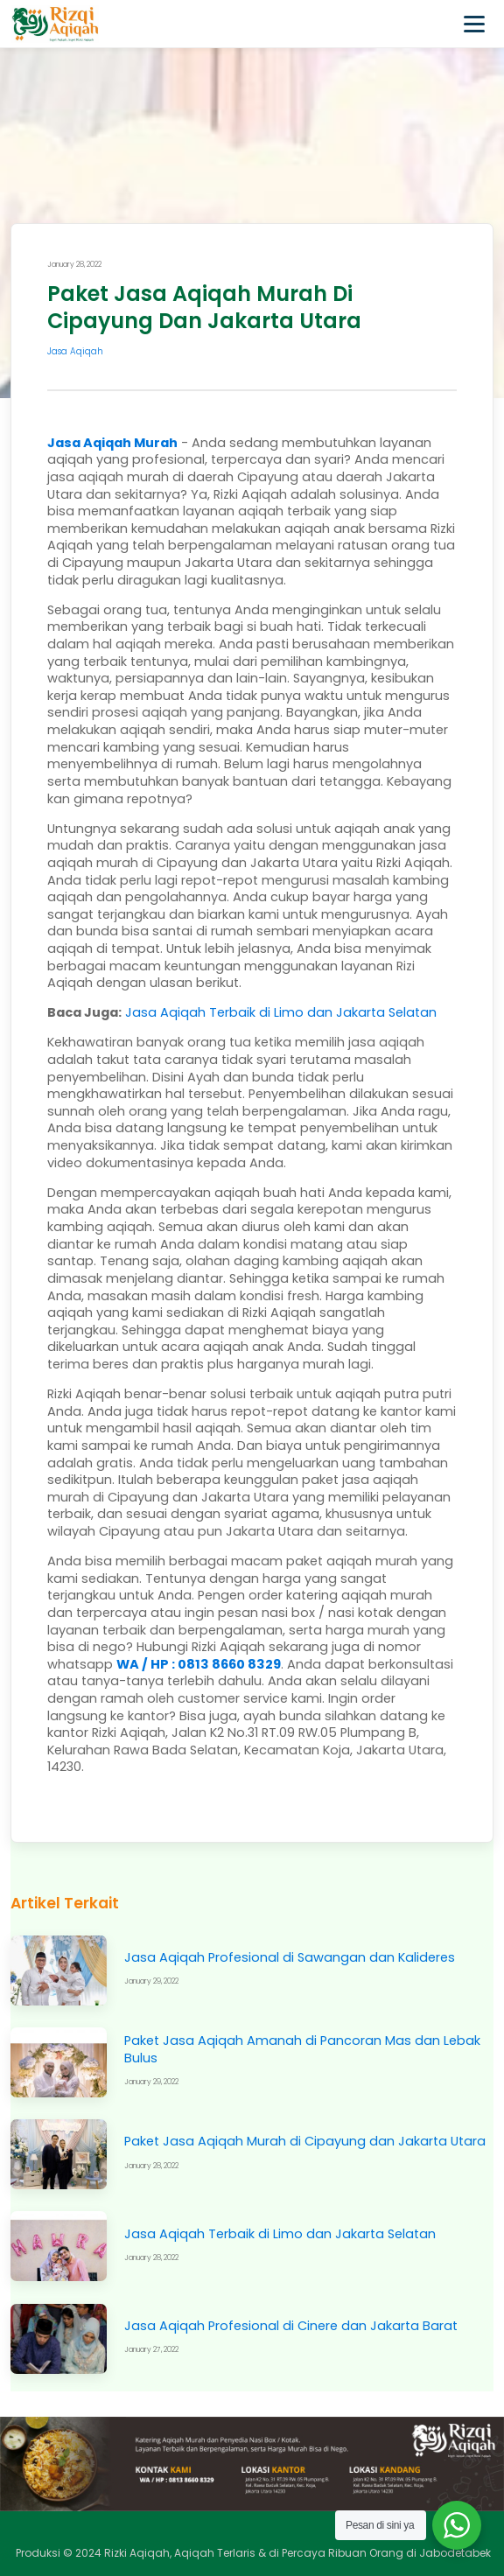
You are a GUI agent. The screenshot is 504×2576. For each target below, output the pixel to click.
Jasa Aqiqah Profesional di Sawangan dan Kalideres (289, 1957)
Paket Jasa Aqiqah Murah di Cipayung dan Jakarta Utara (305, 2141)
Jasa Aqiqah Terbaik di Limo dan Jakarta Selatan (280, 2234)
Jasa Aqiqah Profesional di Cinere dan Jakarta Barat (291, 2325)
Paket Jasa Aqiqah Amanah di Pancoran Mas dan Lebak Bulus (302, 2049)
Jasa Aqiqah (75, 351)
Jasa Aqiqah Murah (112, 443)
